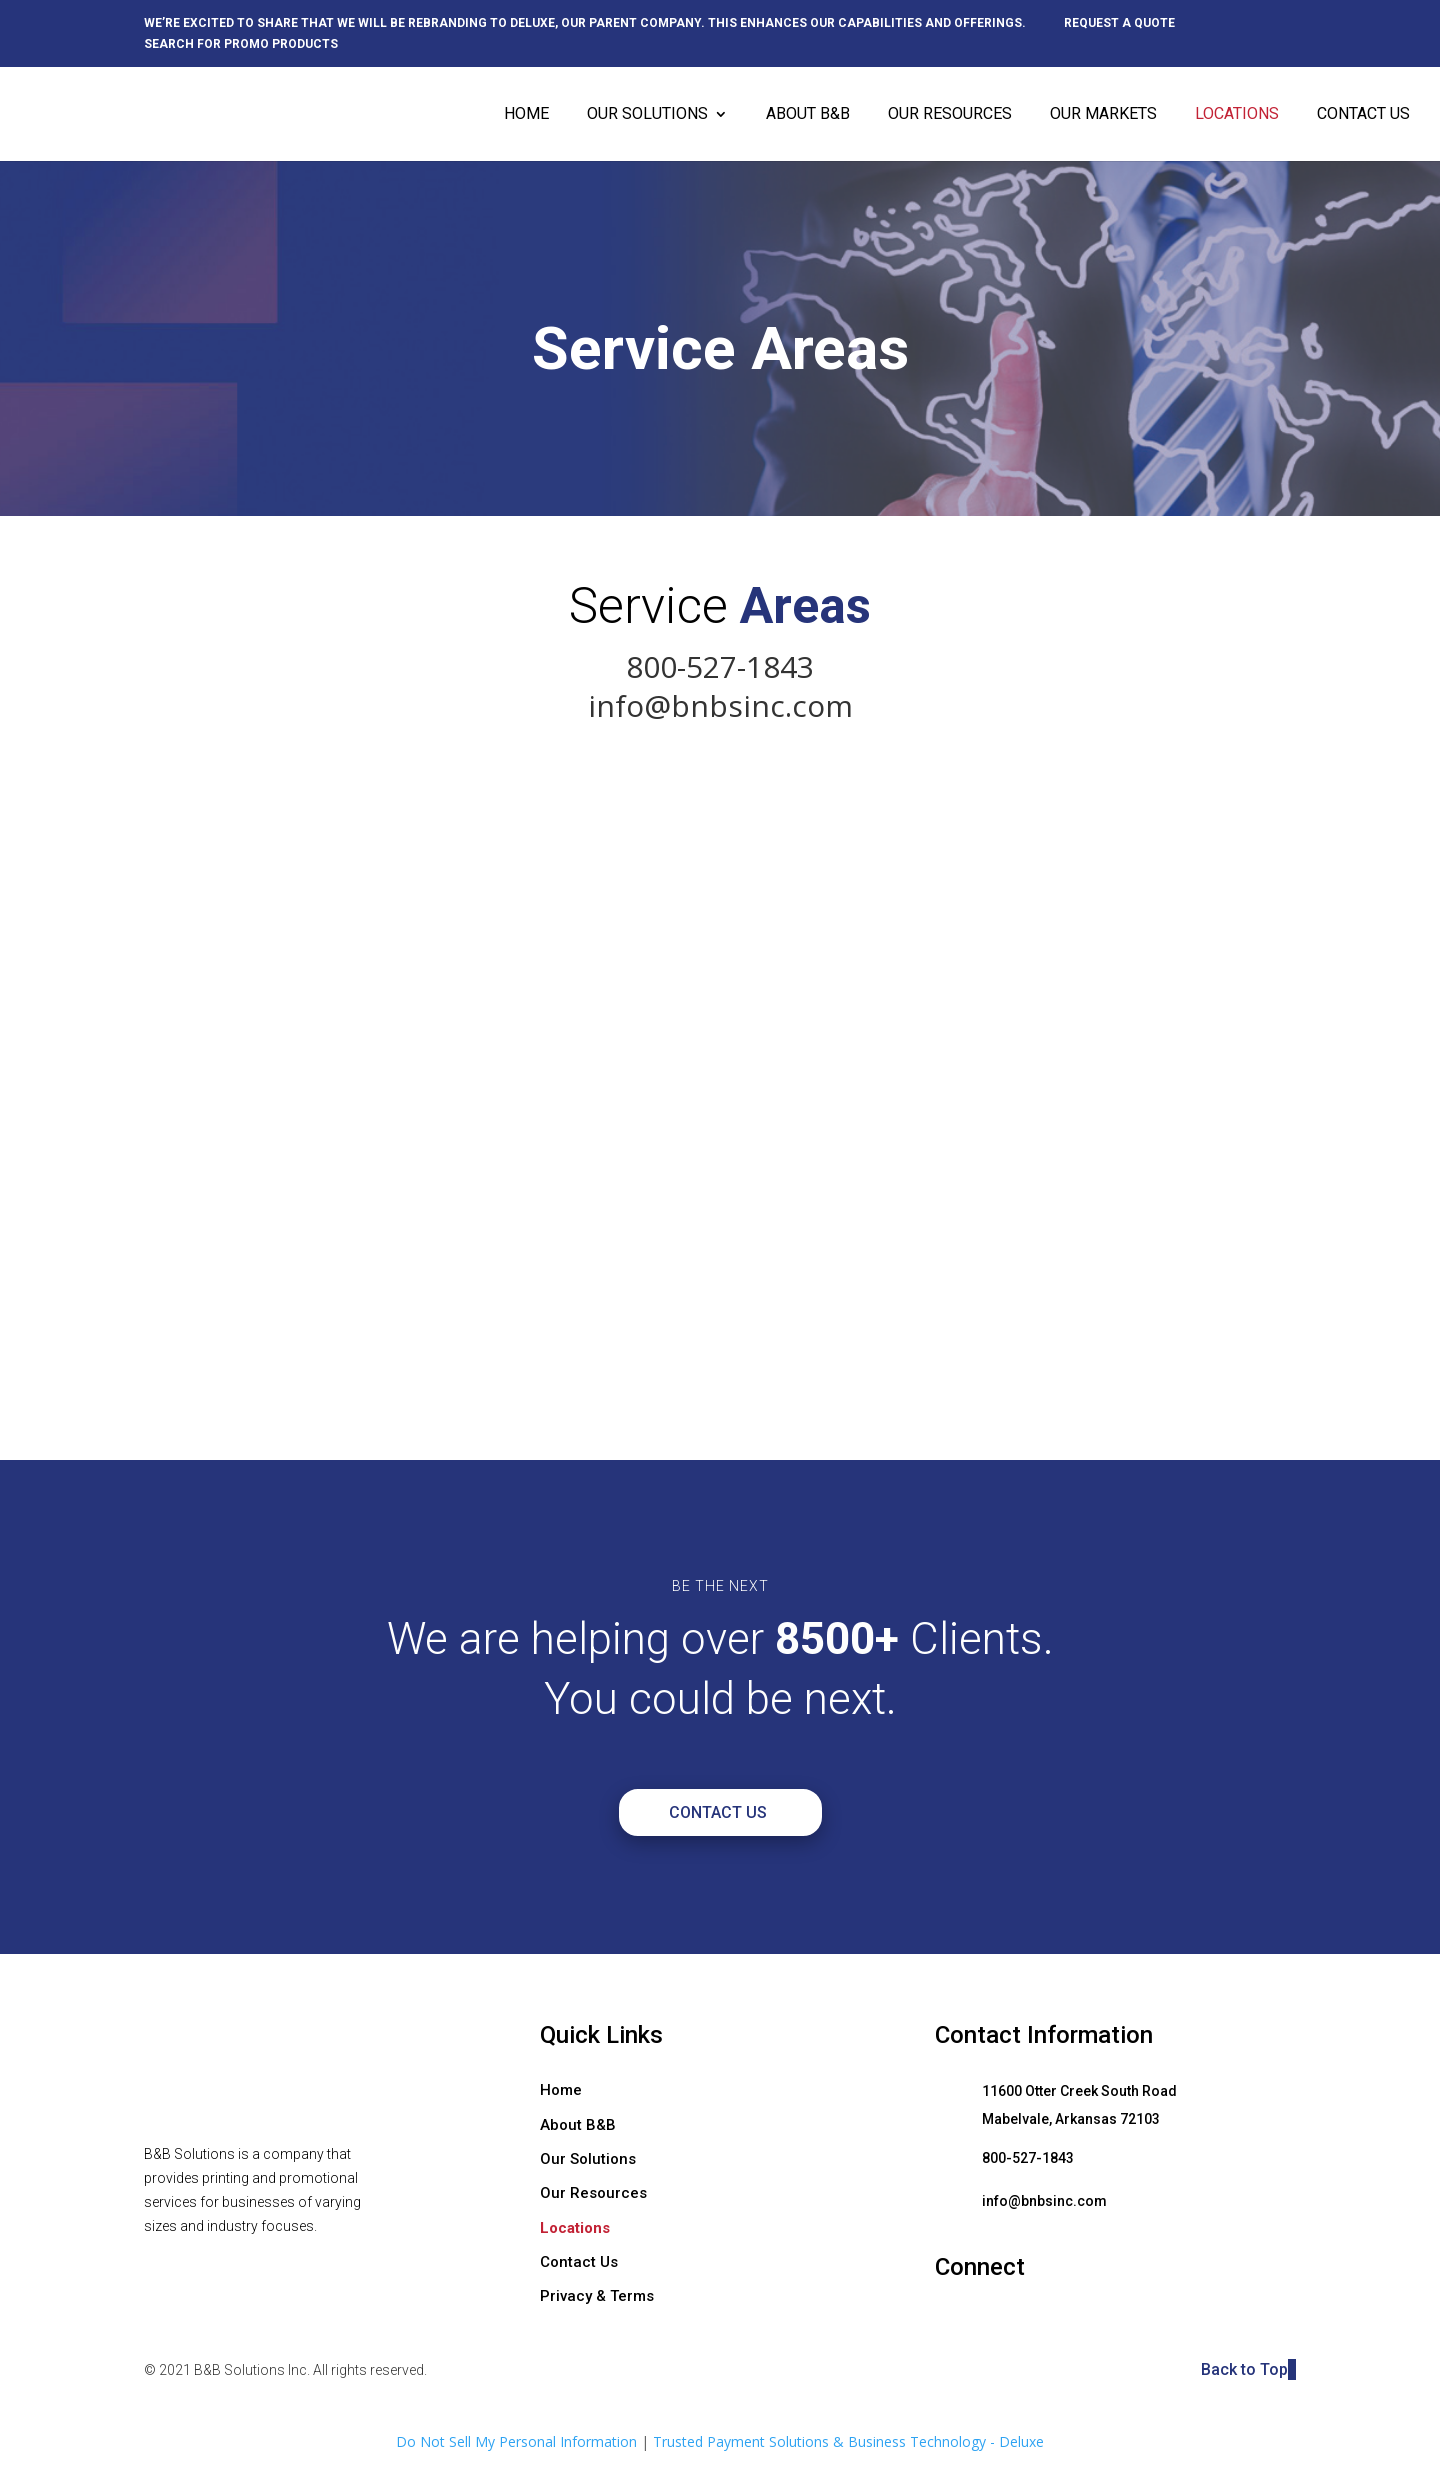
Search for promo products (241, 44)
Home (526, 115)
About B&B (808, 115)
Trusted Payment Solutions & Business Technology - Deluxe (848, 2441)
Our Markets (1103, 115)
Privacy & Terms (597, 2296)
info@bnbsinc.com (720, 705)
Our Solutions (647, 115)
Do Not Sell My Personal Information (516, 2441)
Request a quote (1119, 23)
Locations (1237, 115)
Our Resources (950, 115)
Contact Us (1363, 115)
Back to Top (1248, 2369)
